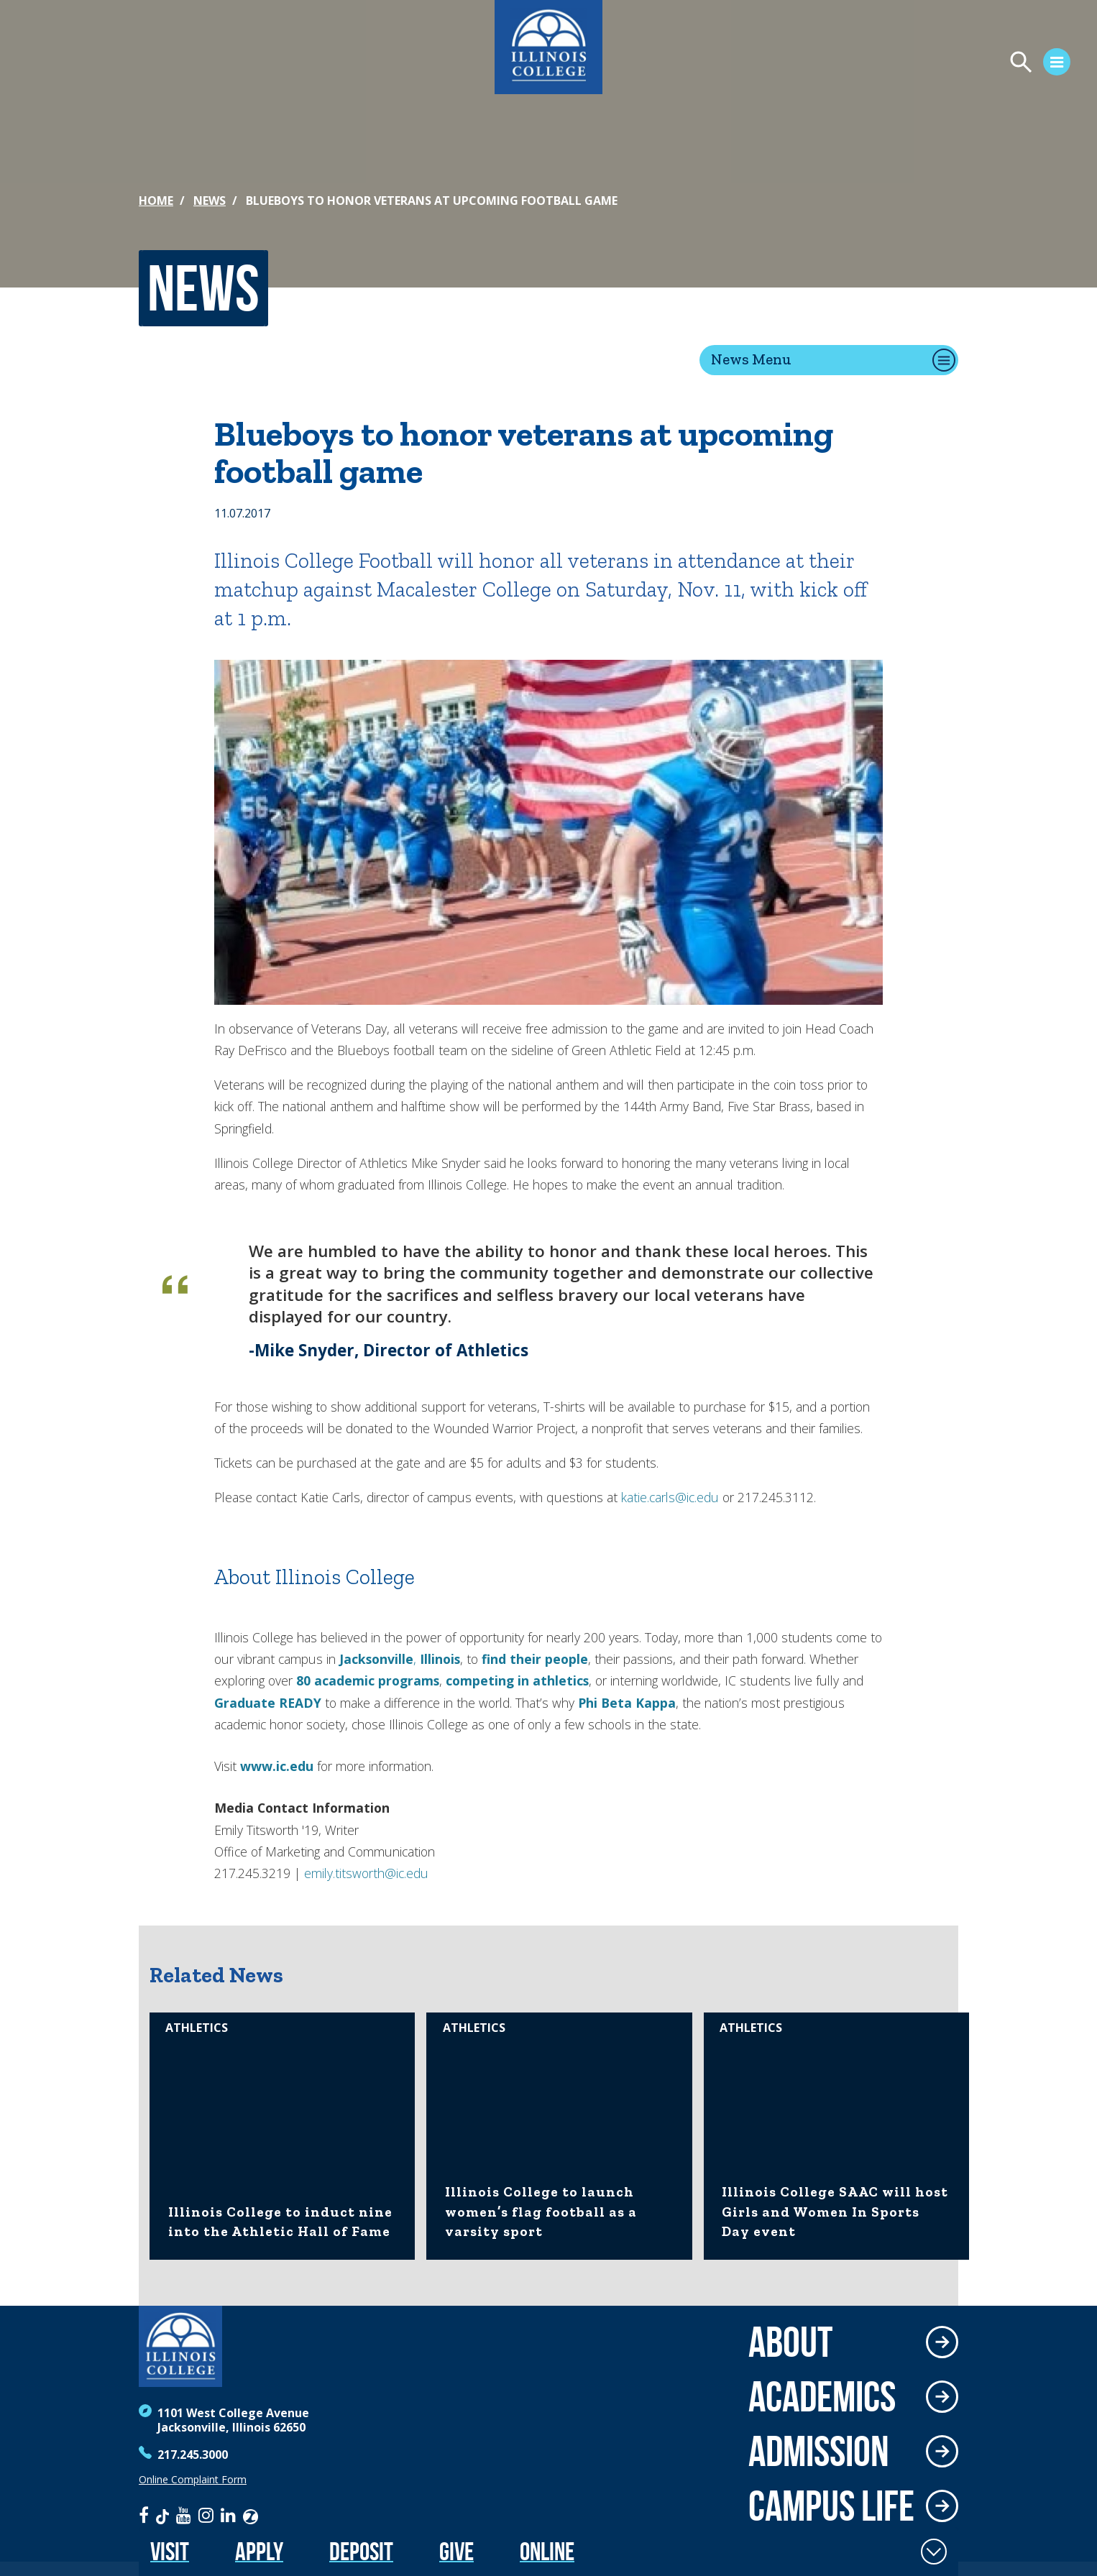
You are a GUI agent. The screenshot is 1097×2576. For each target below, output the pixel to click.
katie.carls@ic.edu (670, 1497)
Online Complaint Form (193, 2479)
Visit (169, 2551)
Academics (822, 2396)
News (209, 200)
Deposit (361, 2551)
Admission (818, 2450)
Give (456, 2551)
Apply (259, 2551)
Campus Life (831, 2505)
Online (547, 2551)
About (790, 2341)
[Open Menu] (921, 64)
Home (156, 200)
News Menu (751, 359)
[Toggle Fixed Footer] (933, 2551)
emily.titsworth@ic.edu (366, 1873)
